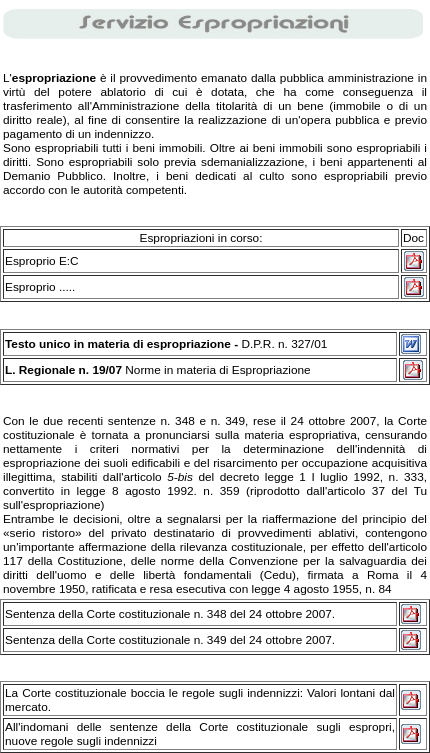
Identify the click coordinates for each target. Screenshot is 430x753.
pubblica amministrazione (347, 78)
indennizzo (122, 134)
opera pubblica (340, 120)
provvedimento (159, 78)
